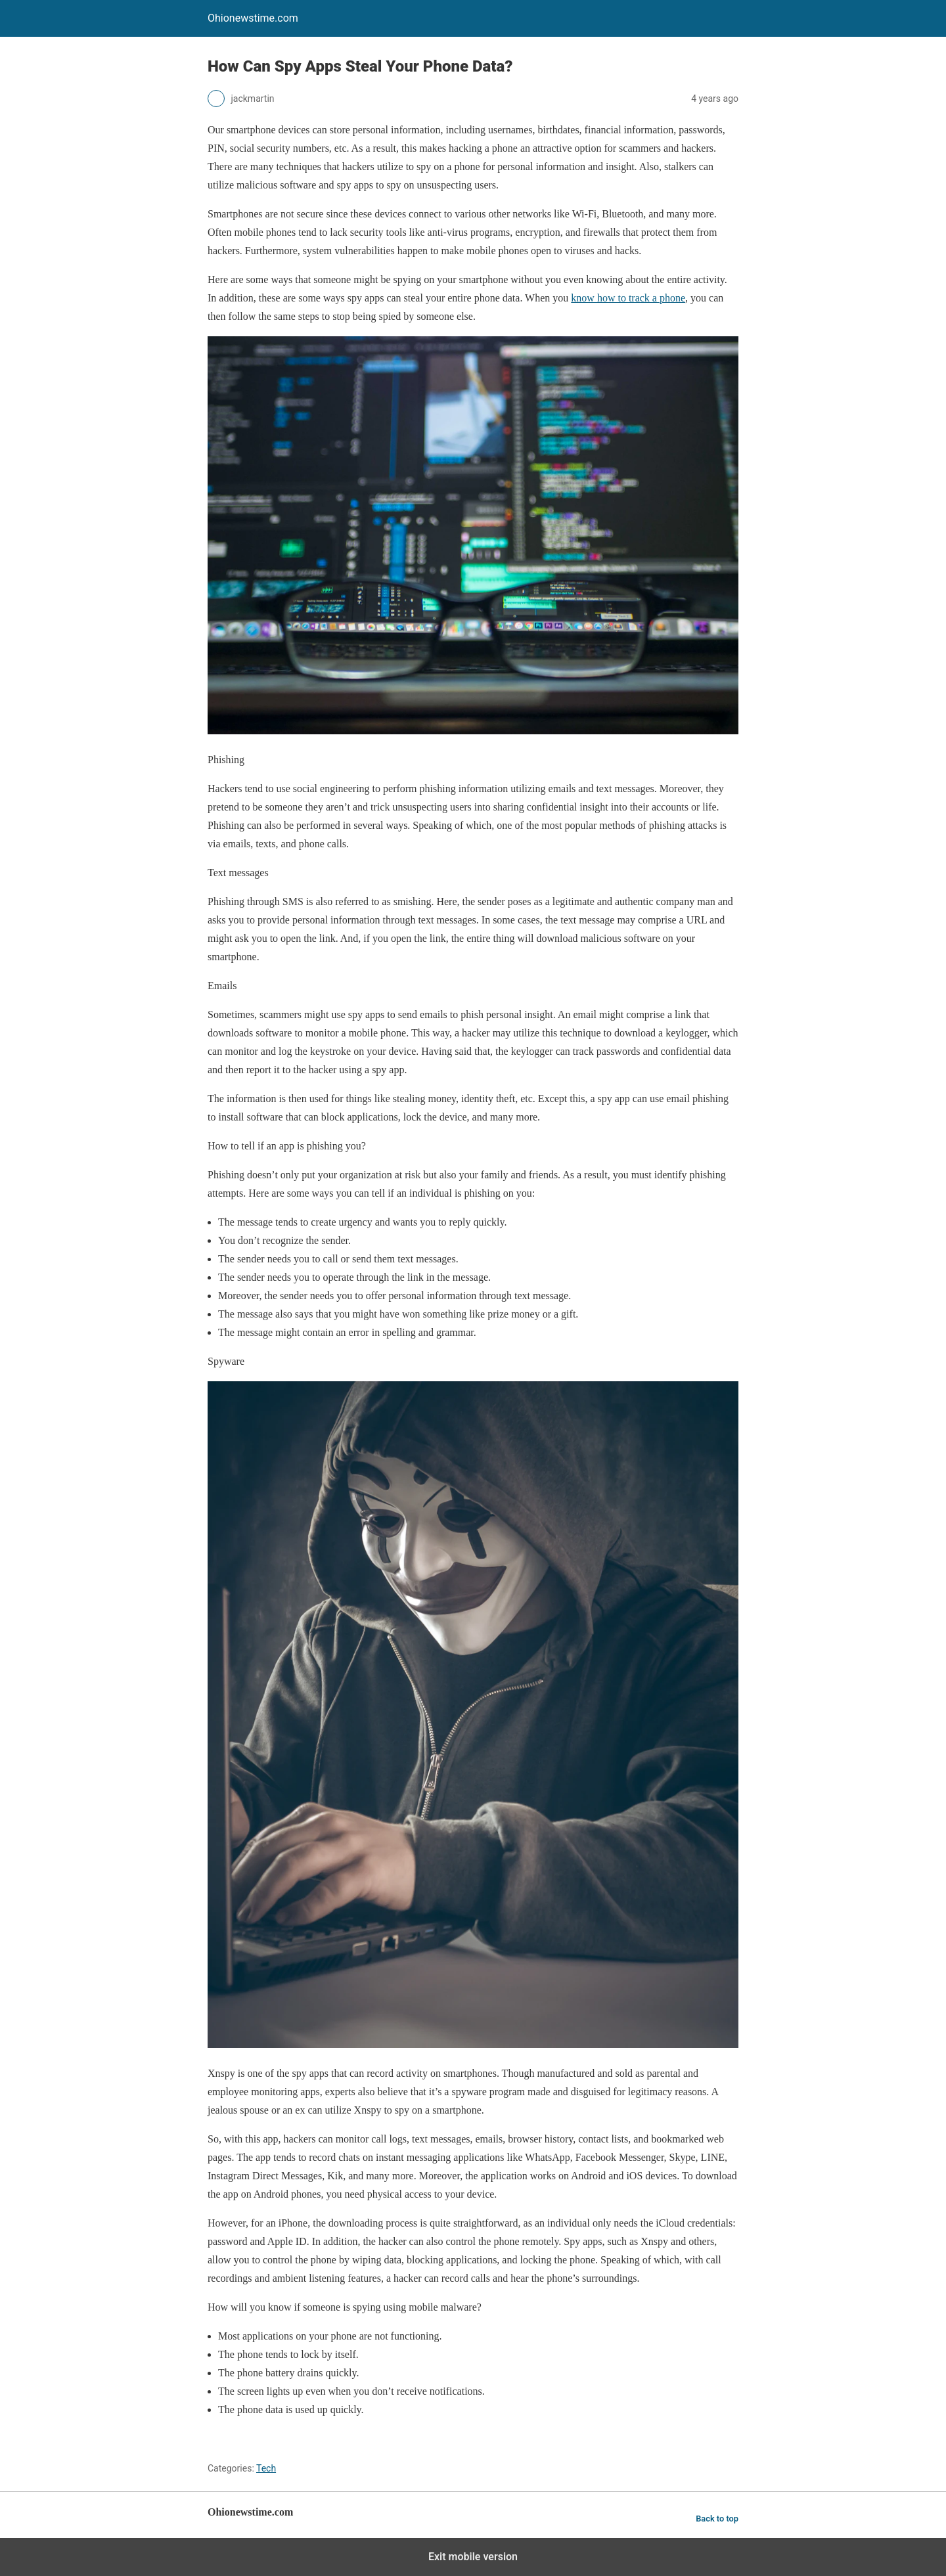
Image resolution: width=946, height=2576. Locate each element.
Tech (266, 2468)
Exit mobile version (473, 2556)
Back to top (717, 2518)
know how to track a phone (628, 297)
